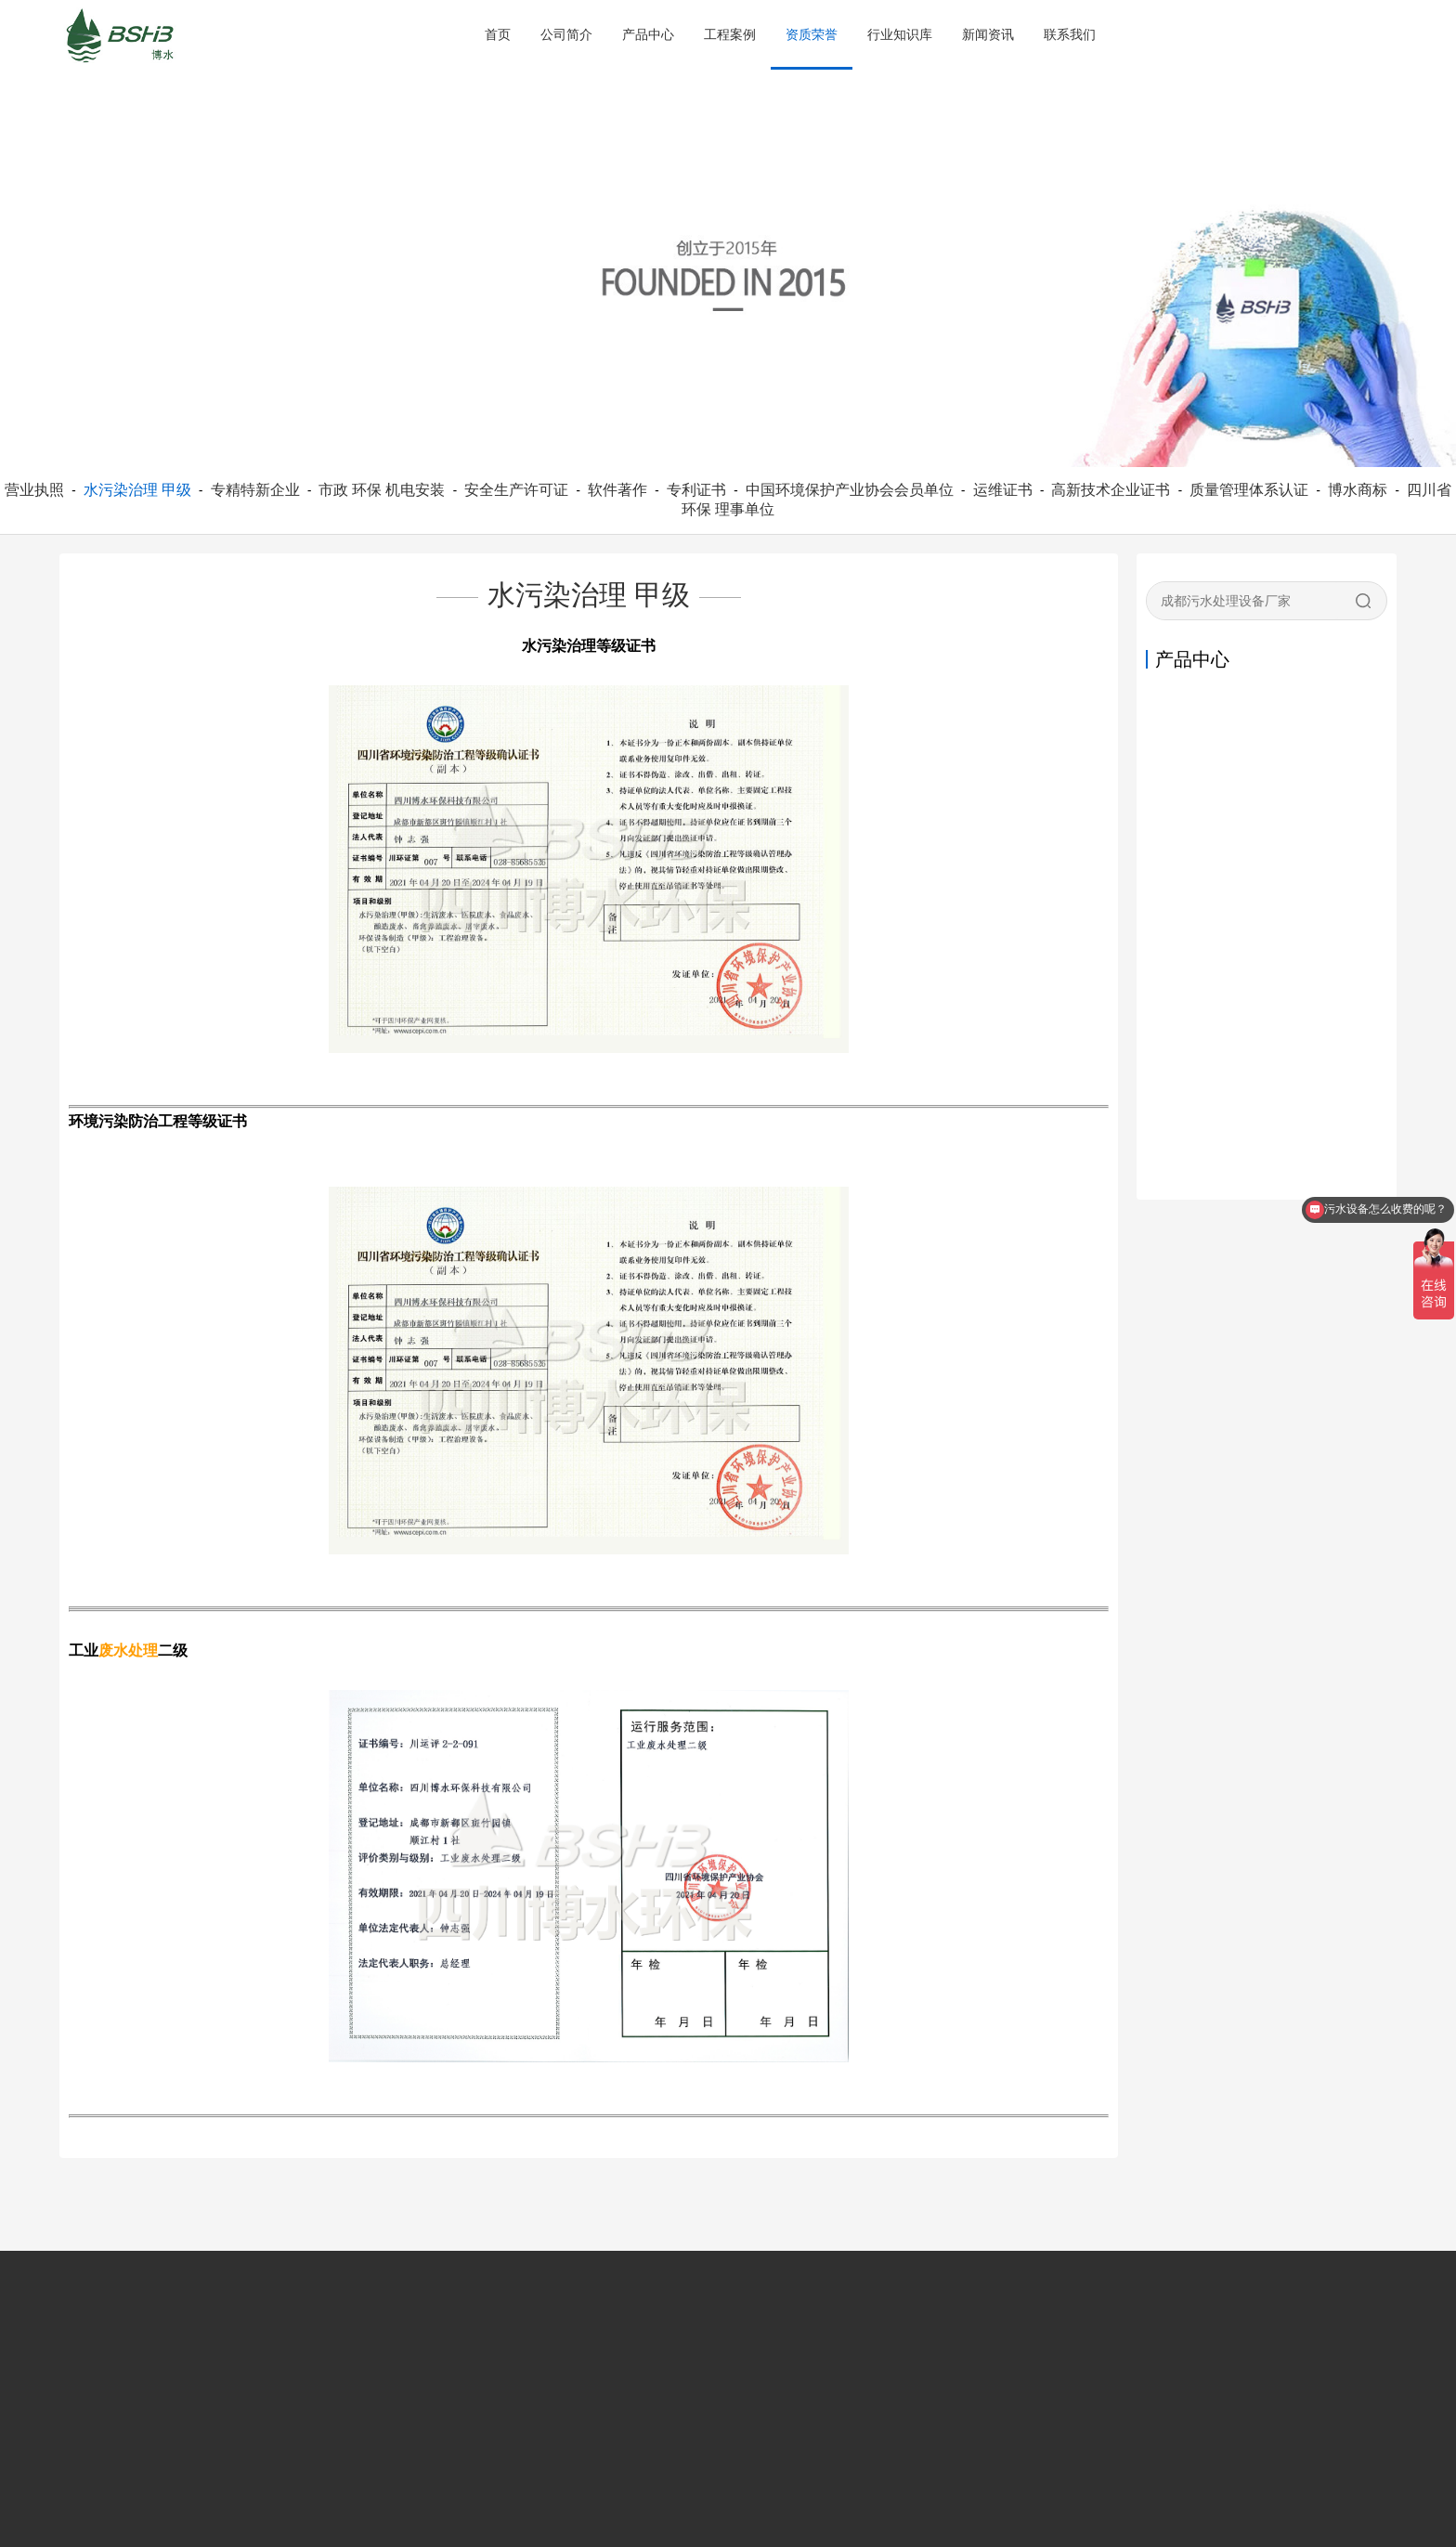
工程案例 (730, 34)
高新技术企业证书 (1110, 490)
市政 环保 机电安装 (381, 490)
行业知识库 (899, 34)
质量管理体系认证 (1249, 490)
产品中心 (648, 34)
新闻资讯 (988, 34)
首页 (498, 34)
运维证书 (1003, 490)
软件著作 (617, 490)
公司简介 (566, 34)
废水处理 (128, 1650)
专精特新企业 (255, 490)
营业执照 (34, 490)
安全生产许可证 (516, 490)
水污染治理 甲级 (137, 490)
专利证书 (696, 490)
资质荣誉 (812, 34)
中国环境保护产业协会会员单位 (850, 490)
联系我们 (1070, 34)
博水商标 (1357, 490)
